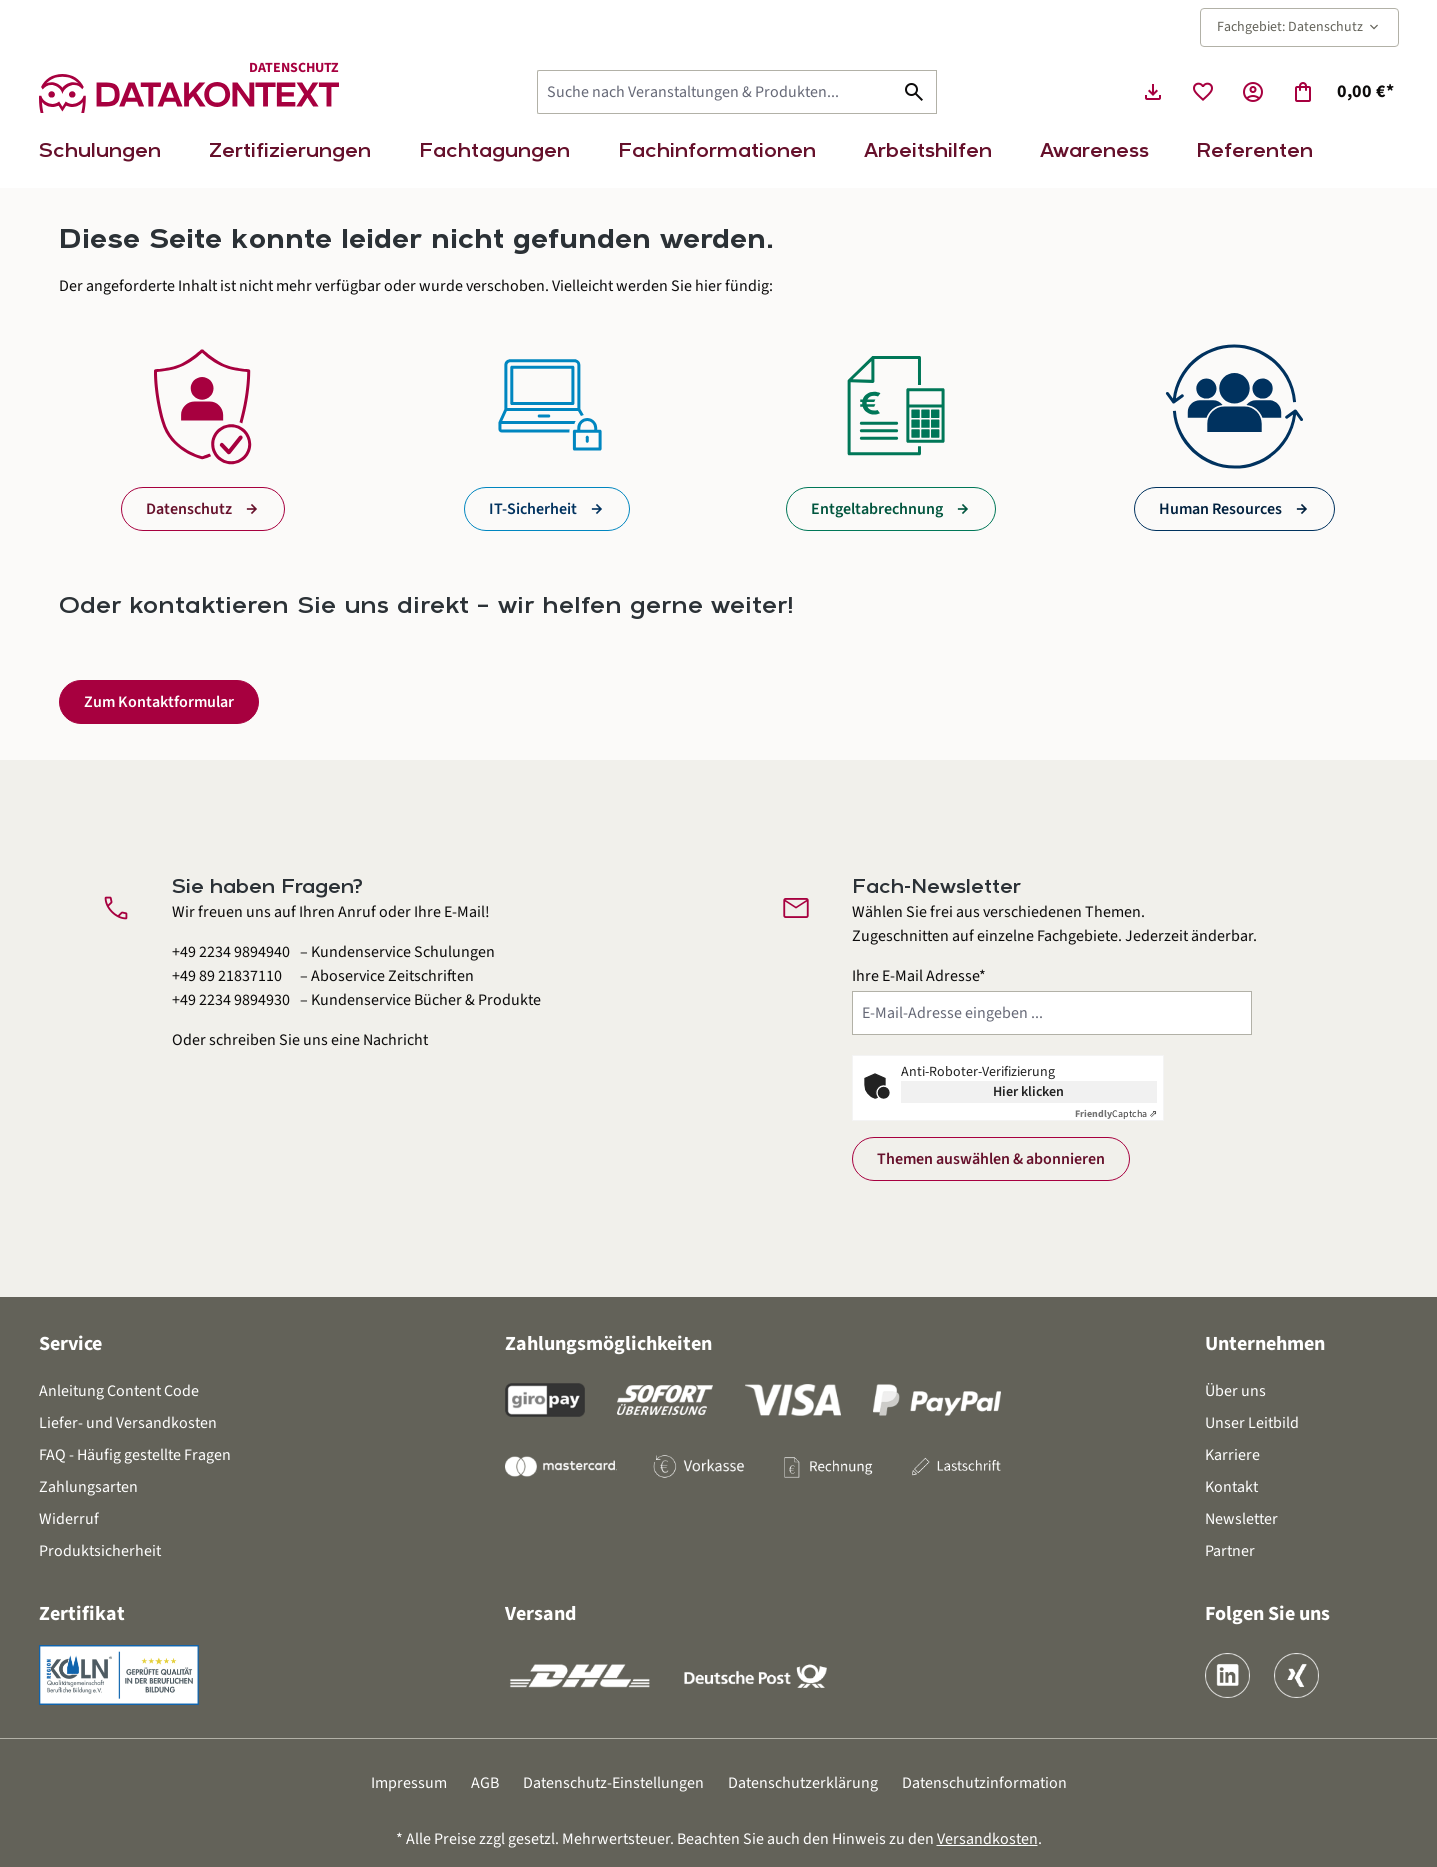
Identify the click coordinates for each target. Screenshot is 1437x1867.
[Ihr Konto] (1253, 92)
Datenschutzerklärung (803, 1783)
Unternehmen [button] (1265, 1344)
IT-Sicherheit (533, 509)
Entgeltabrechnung (877, 509)
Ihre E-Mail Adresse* (919, 976)
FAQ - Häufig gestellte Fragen (135, 1455)
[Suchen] (914, 92)
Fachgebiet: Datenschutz (1299, 27)
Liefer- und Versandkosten (128, 1423)
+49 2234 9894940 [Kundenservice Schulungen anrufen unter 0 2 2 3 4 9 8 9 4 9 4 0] (231, 952)
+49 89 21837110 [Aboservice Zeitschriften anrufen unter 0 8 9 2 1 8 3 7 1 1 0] (227, 976)
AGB (485, 1783)
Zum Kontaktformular (159, 702)
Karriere (1232, 1455)
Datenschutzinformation (984, 1783)
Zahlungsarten (88, 1487)
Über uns (1235, 1391)
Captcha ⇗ (1116, 1114)
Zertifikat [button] (82, 1614)
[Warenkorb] (1342, 92)
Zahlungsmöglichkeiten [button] (608, 1344)
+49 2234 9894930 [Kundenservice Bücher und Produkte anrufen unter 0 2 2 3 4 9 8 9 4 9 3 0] (231, 1000)
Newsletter (1241, 1519)
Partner (1230, 1551)
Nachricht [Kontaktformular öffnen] (395, 1040)
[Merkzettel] (1203, 92)
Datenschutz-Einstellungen (613, 1783)
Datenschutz (189, 509)
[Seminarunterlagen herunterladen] (1153, 92)
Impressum (409, 1783)
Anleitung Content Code (119, 1391)
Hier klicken (1028, 1092)
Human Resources (1220, 509)
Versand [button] (540, 1614)
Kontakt (1231, 1487)
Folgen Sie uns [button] (1267, 1614)
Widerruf (69, 1519)
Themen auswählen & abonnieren (991, 1159)
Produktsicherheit (100, 1551)
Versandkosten (987, 1839)
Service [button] (70, 1344)
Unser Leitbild (1252, 1423)
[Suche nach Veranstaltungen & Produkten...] (715, 92)
